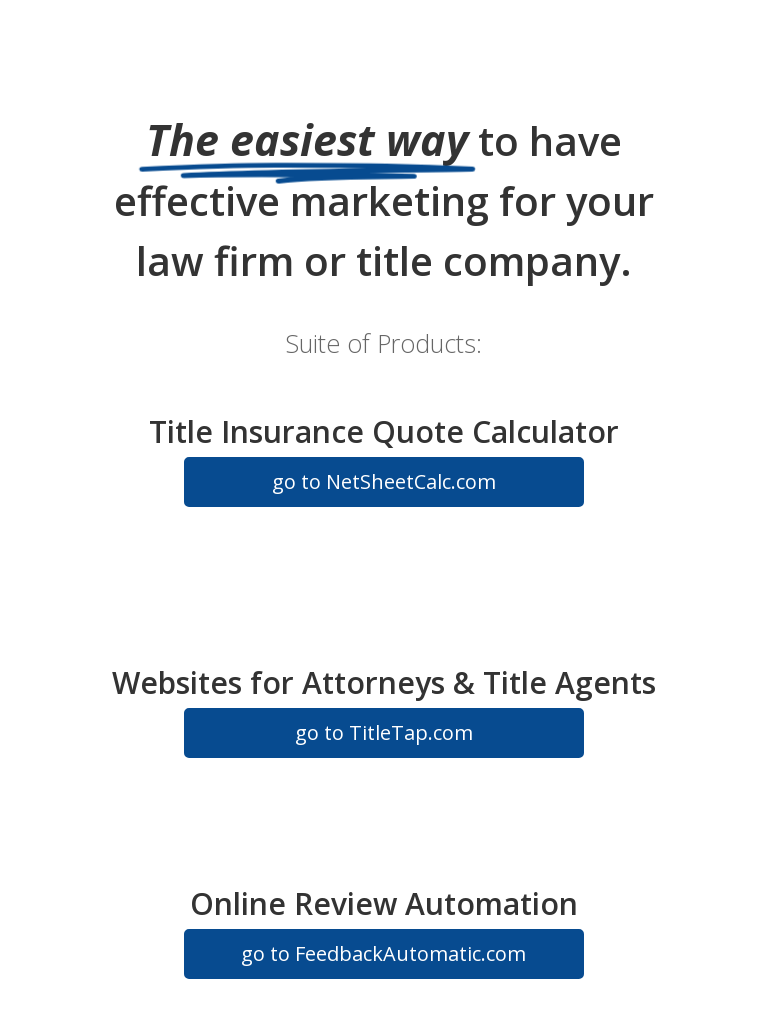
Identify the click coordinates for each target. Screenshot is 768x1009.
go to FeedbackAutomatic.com (383, 953)
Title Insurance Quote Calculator (384, 431)
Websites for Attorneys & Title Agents (384, 682)
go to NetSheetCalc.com (384, 481)
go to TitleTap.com (384, 732)
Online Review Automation (384, 903)
